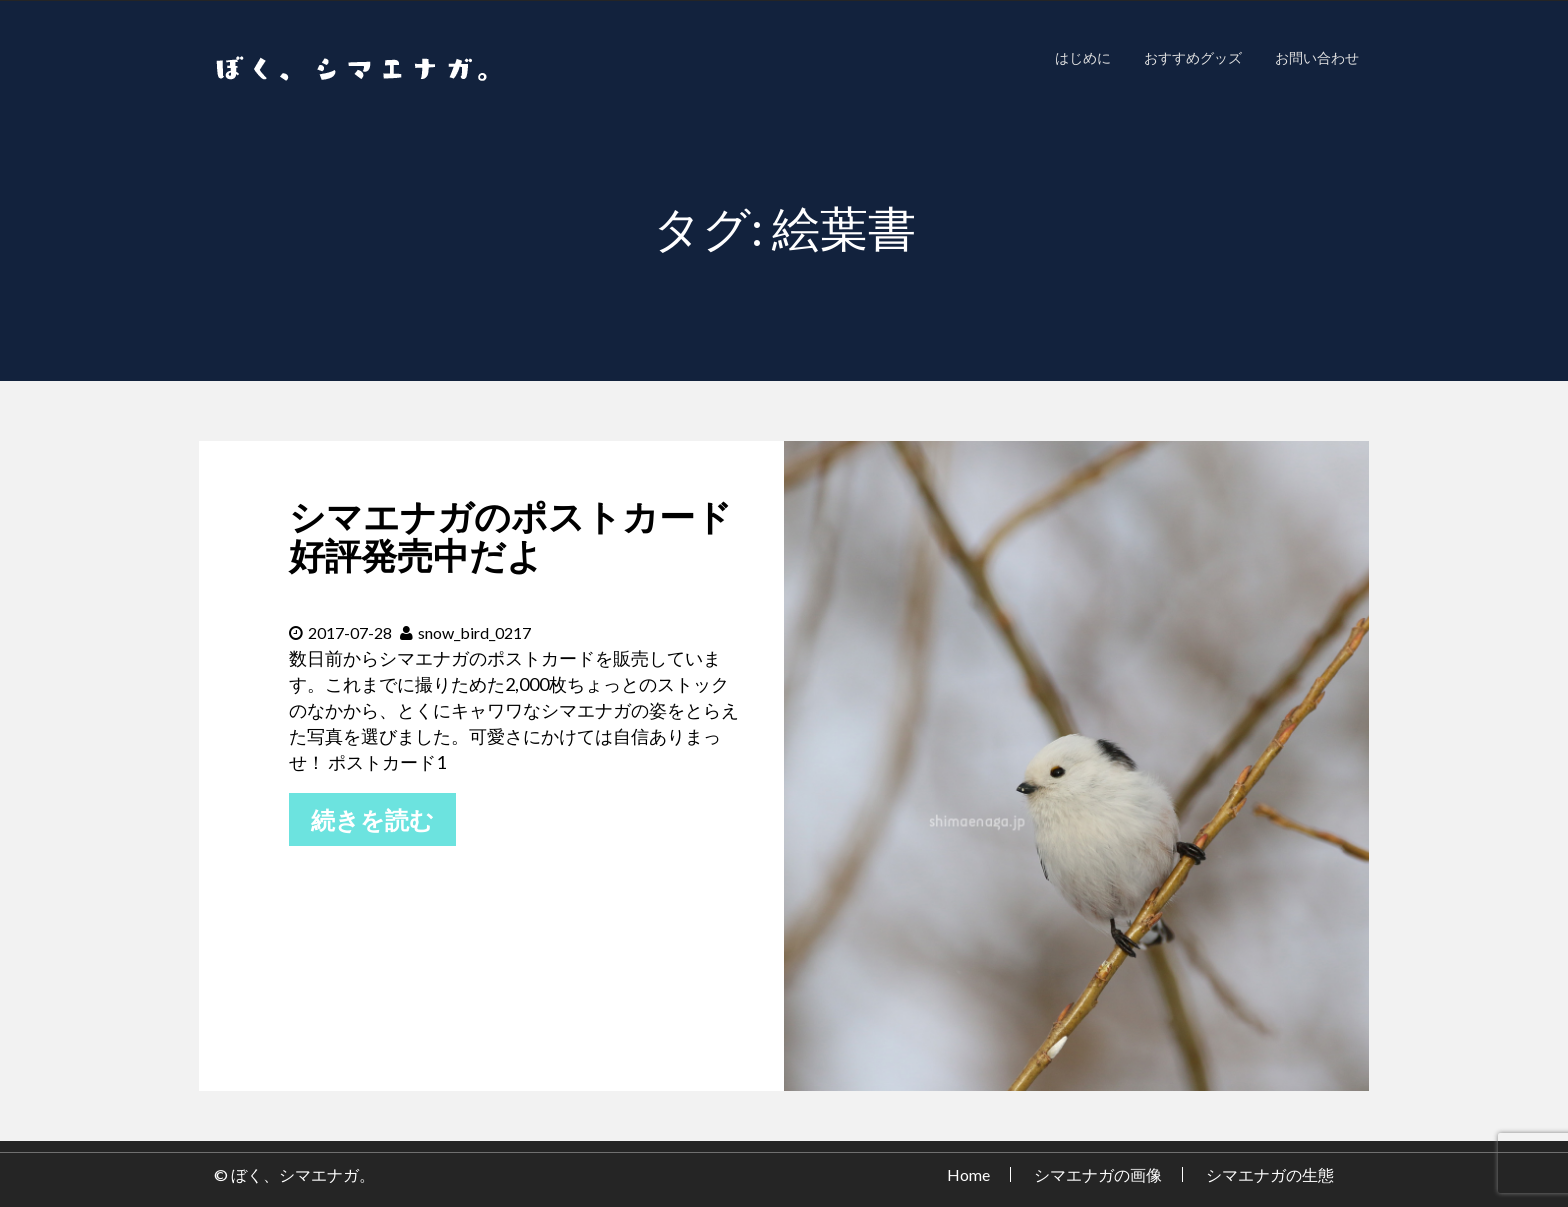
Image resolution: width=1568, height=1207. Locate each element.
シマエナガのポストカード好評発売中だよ (510, 536)
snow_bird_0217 (465, 632)
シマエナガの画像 (1098, 1174)
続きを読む (372, 819)
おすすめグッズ (1193, 57)
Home (968, 1174)
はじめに (1083, 57)
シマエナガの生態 (1270, 1174)
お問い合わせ (1317, 57)
